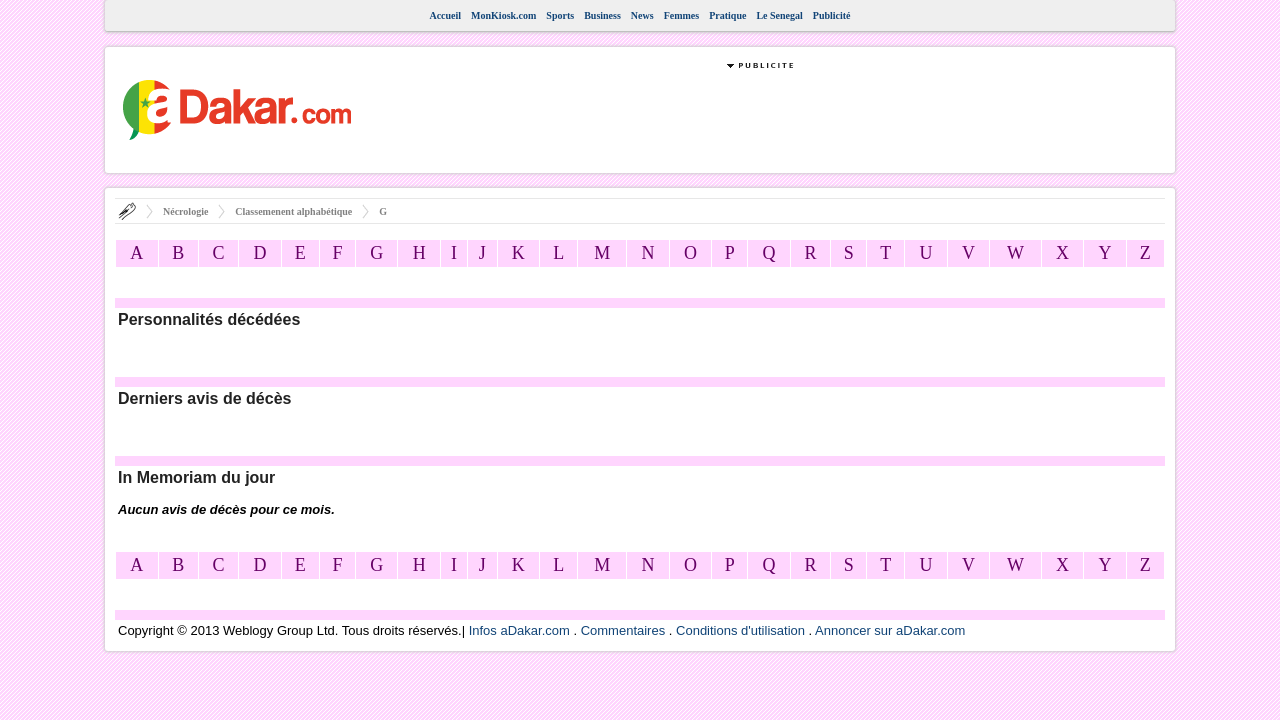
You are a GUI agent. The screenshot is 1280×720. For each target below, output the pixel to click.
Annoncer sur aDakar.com (890, 630)
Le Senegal (779, 15)
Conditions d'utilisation (740, 630)
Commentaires (623, 630)
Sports (560, 15)
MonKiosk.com (503, 15)
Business (602, 15)
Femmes (682, 15)
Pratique (727, 15)
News (642, 15)
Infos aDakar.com (519, 630)
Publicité (832, 15)
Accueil (445, 15)
